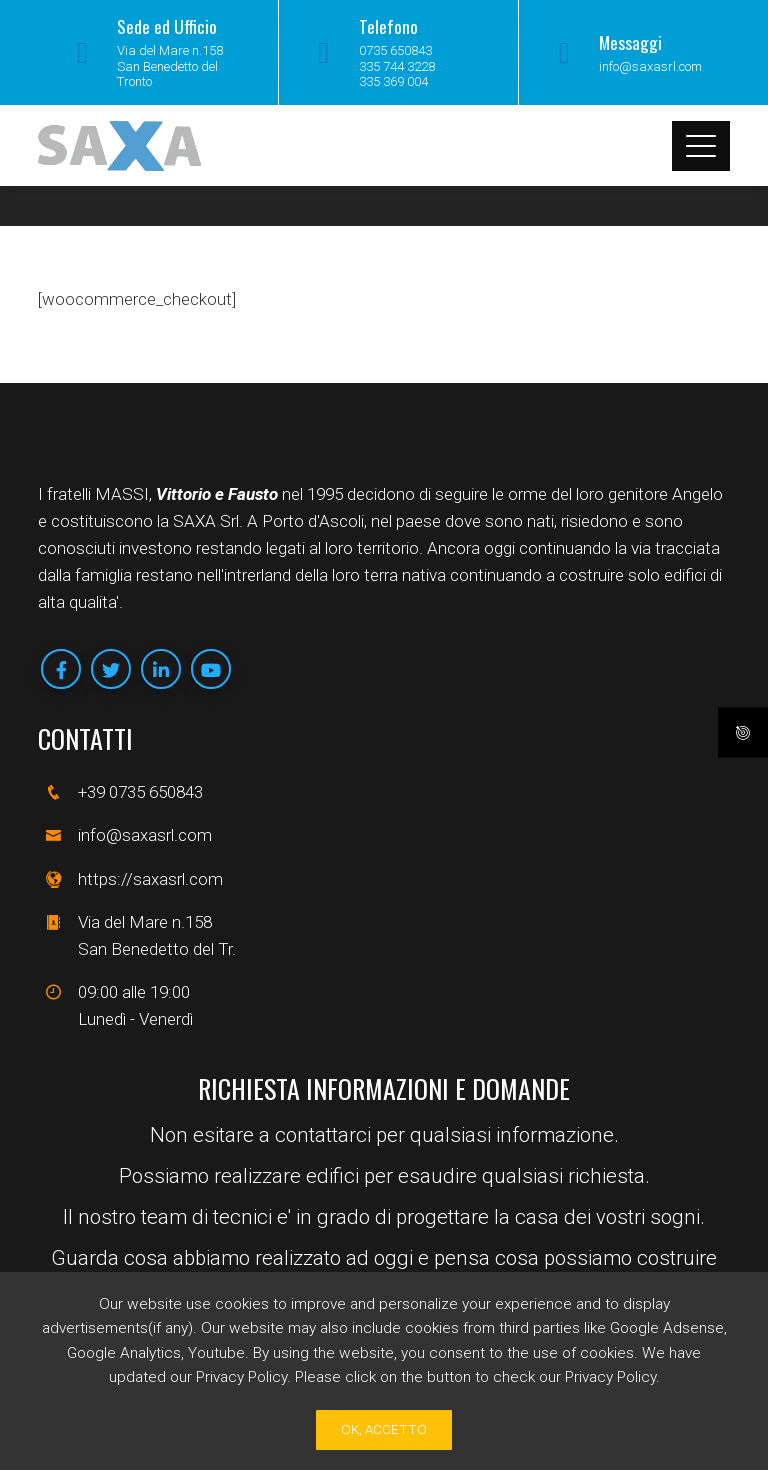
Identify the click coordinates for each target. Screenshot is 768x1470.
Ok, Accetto (384, 1429)
